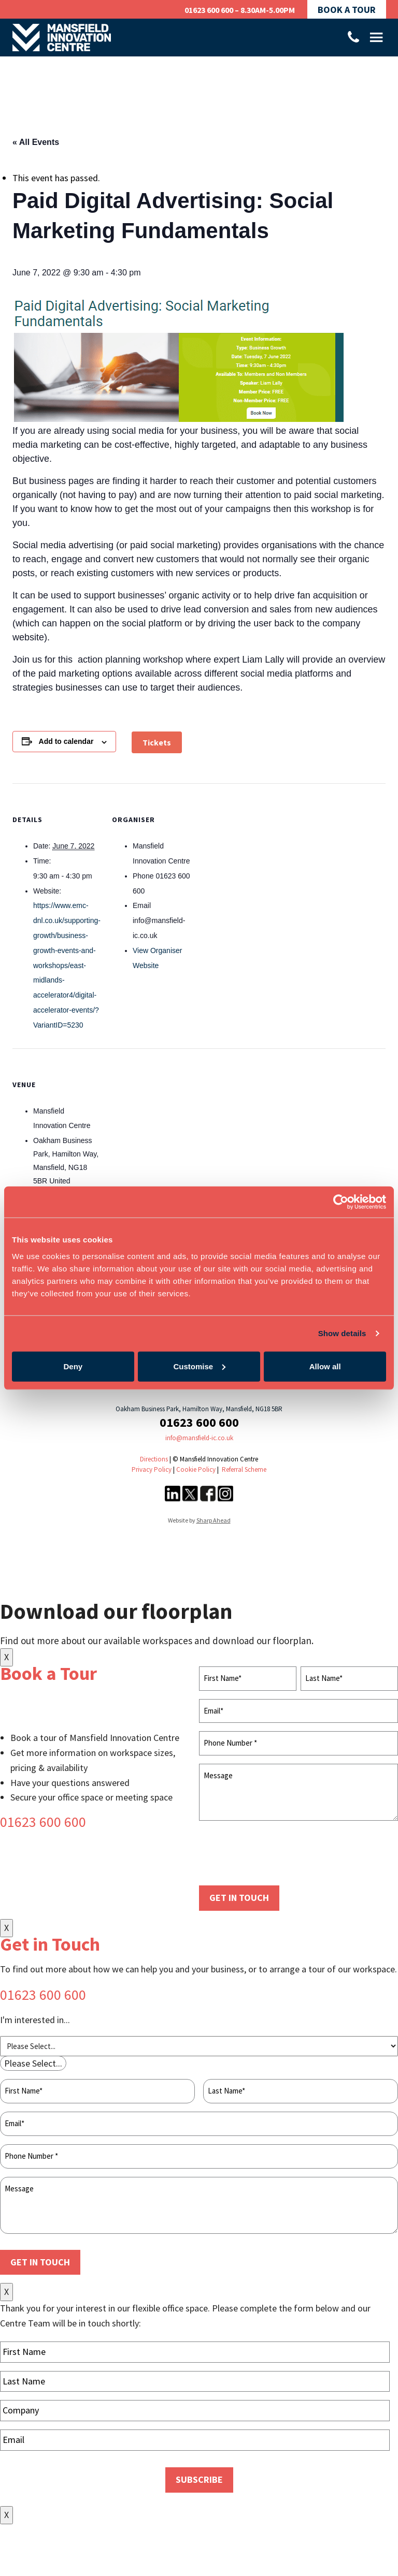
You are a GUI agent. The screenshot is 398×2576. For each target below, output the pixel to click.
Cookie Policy (196, 1469)
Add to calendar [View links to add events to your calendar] (66, 741)
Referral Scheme (244, 1469)
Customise (199, 1366)
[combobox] (33, 2063)
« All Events (35, 142)
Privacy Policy (152, 1469)
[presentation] (278, 1854)
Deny (72, 1366)
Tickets (157, 742)
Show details (342, 1333)
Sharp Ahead (213, 1520)
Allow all (325, 1366)
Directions (154, 1459)
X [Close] (6, 1657)
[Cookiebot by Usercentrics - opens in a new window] (340, 1202)
